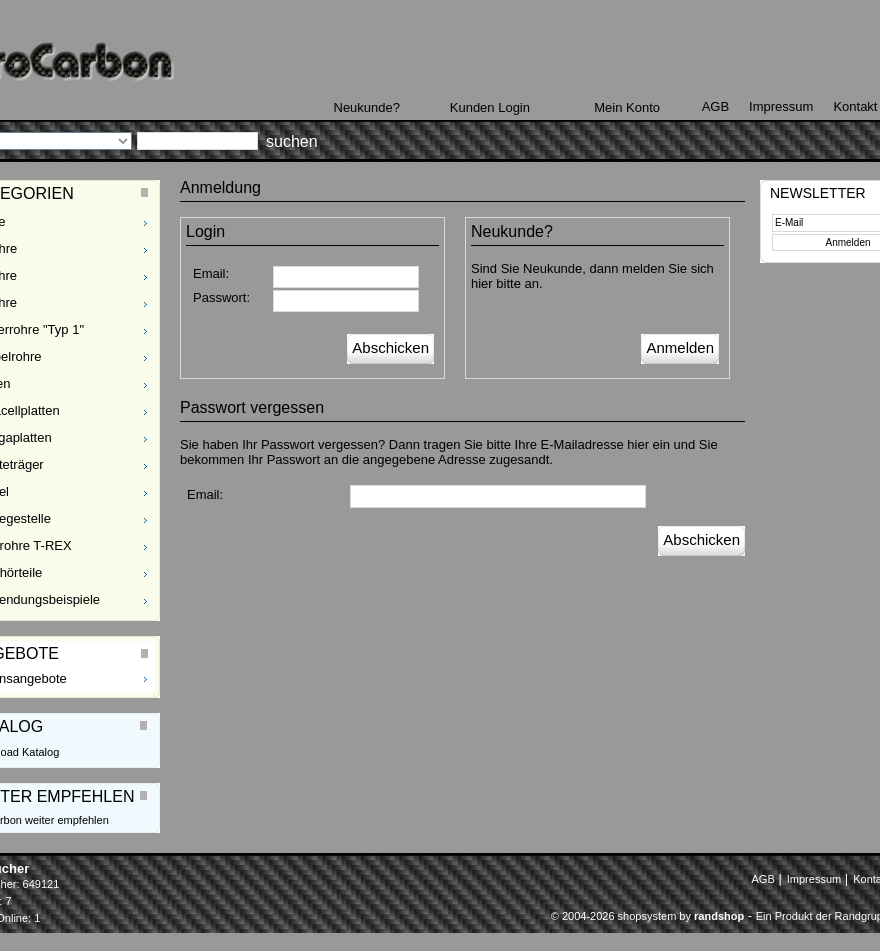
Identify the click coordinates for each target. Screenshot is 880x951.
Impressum (781, 106)
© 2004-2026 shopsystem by (647, 916)
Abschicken (390, 347)
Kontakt (855, 106)
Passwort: (221, 297)
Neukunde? (367, 107)
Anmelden (680, 347)
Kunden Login (490, 107)
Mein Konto (627, 107)
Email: (211, 273)
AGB (715, 106)
